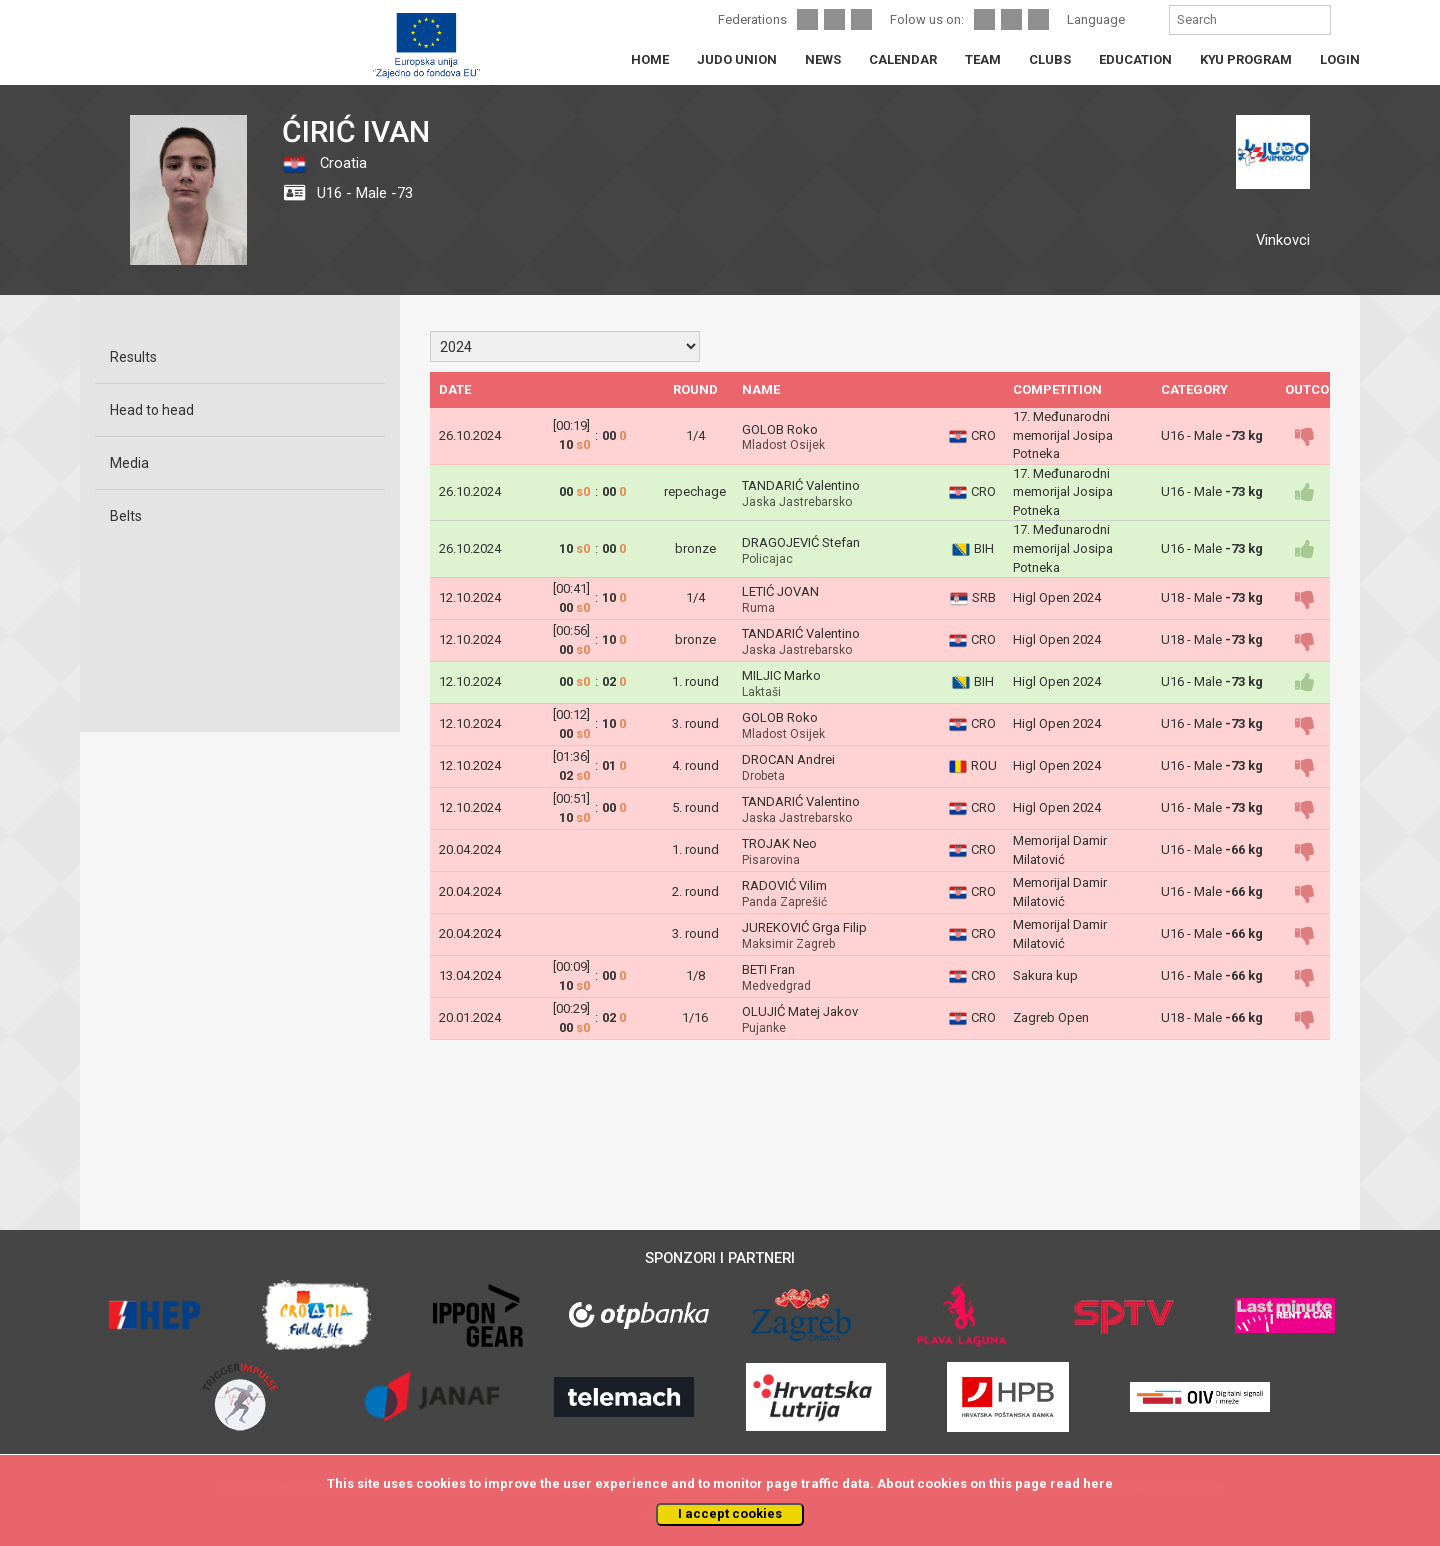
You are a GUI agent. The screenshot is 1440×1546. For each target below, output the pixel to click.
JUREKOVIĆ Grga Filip (804, 927)
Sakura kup (1045, 975)
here (1098, 1483)
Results (133, 357)
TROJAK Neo (779, 843)
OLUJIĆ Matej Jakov (800, 1011)
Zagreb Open (1051, 1017)
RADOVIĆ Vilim (784, 885)
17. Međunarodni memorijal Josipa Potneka (1063, 435)
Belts (126, 516)
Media (129, 463)
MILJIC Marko (781, 675)
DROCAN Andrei (788, 759)
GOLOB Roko (780, 429)
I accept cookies (730, 1513)
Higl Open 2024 (1057, 597)
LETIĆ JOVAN (780, 591)
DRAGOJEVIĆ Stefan (801, 542)
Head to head (152, 410)
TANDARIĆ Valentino (801, 485)
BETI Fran (768, 969)
